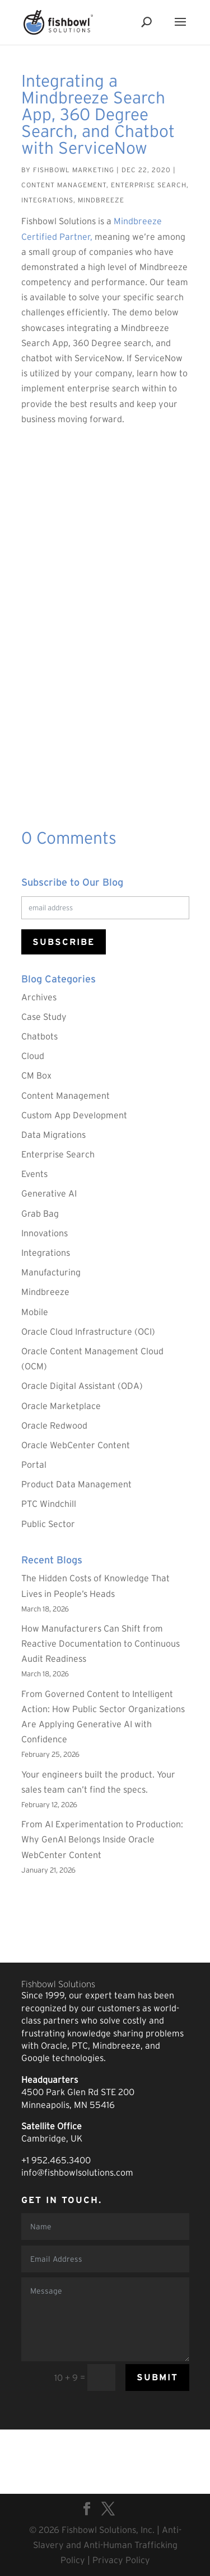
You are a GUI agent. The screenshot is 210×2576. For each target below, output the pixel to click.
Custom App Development (74, 1115)
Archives (39, 997)
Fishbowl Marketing (73, 169)
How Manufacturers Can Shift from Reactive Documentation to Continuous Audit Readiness (100, 1643)
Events (34, 1174)
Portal (33, 1464)
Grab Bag (40, 1213)
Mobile (34, 1312)
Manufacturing (51, 1272)
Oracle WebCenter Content (75, 1445)
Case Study (44, 1017)
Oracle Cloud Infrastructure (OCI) (88, 1331)
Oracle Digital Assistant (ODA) (82, 1386)
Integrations (47, 200)
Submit (157, 2377)
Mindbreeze (101, 200)
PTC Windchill (48, 1504)
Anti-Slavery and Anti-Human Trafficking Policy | (107, 2545)
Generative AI (49, 1193)
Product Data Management (76, 1484)
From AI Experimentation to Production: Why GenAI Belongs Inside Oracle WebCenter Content (102, 1839)
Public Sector (48, 1524)
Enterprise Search (148, 184)
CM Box (36, 1075)
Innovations (44, 1233)
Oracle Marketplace (61, 1406)
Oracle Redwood (54, 1425)
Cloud (32, 1056)
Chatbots (39, 1036)
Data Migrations (53, 1134)
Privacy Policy (121, 2560)
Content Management (63, 184)
